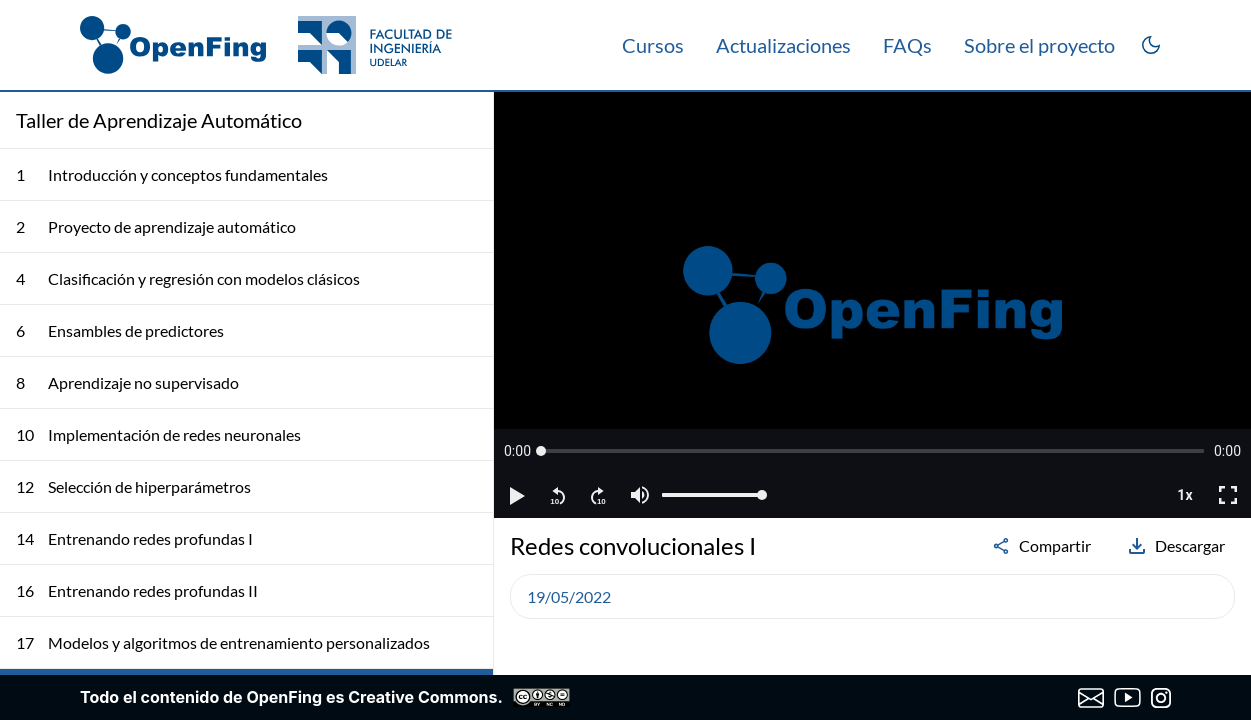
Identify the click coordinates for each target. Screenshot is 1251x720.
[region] (872, 305)
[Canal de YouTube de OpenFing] (1127, 698)
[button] (517, 451)
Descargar (1176, 546)
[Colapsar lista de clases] (462, 120)
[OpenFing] (266, 45)
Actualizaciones (783, 45)
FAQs (907, 45)
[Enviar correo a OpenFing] (1091, 698)
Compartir (1041, 546)
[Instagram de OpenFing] (1161, 698)
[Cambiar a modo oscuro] (1151, 45)
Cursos (653, 45)
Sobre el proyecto (1039, 45)
